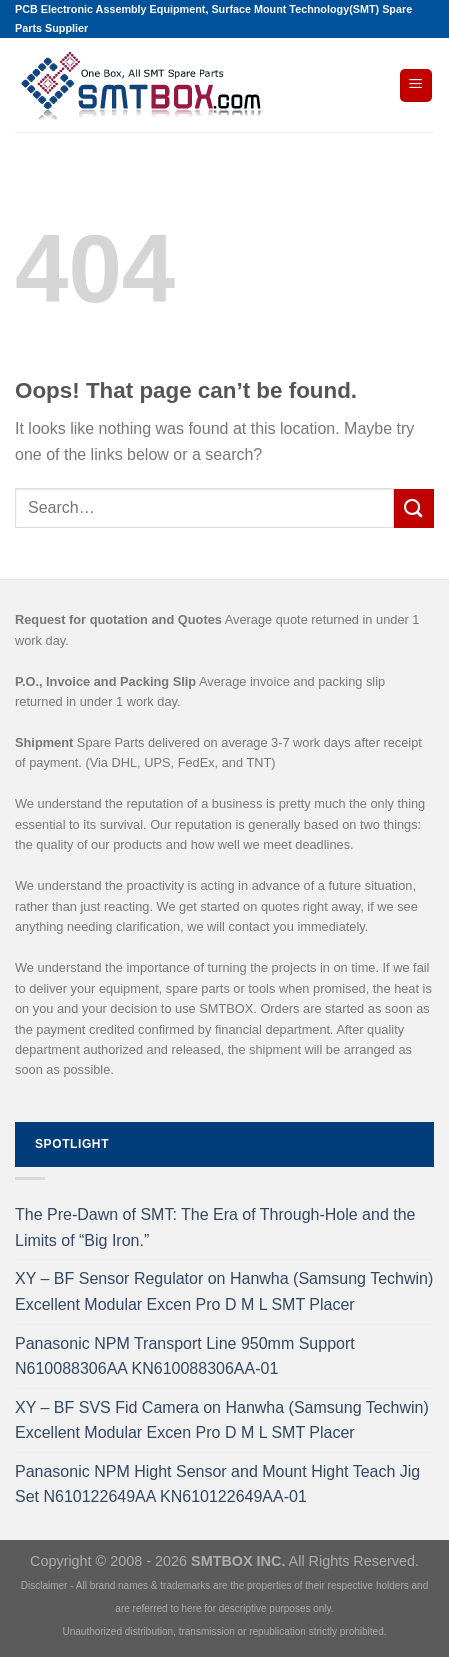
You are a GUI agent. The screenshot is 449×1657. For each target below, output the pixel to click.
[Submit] (414, 508)
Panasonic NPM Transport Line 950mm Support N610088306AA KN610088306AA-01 (185, 1356)
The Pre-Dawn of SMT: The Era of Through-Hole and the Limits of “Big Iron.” (215, 1227)
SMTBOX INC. (238, 1561)
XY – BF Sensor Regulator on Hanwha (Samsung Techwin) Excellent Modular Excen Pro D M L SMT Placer (224, 1291)
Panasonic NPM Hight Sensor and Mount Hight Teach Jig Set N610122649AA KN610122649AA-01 (217, 1484)
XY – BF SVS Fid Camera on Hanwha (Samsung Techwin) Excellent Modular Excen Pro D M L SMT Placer (222, 1420)
